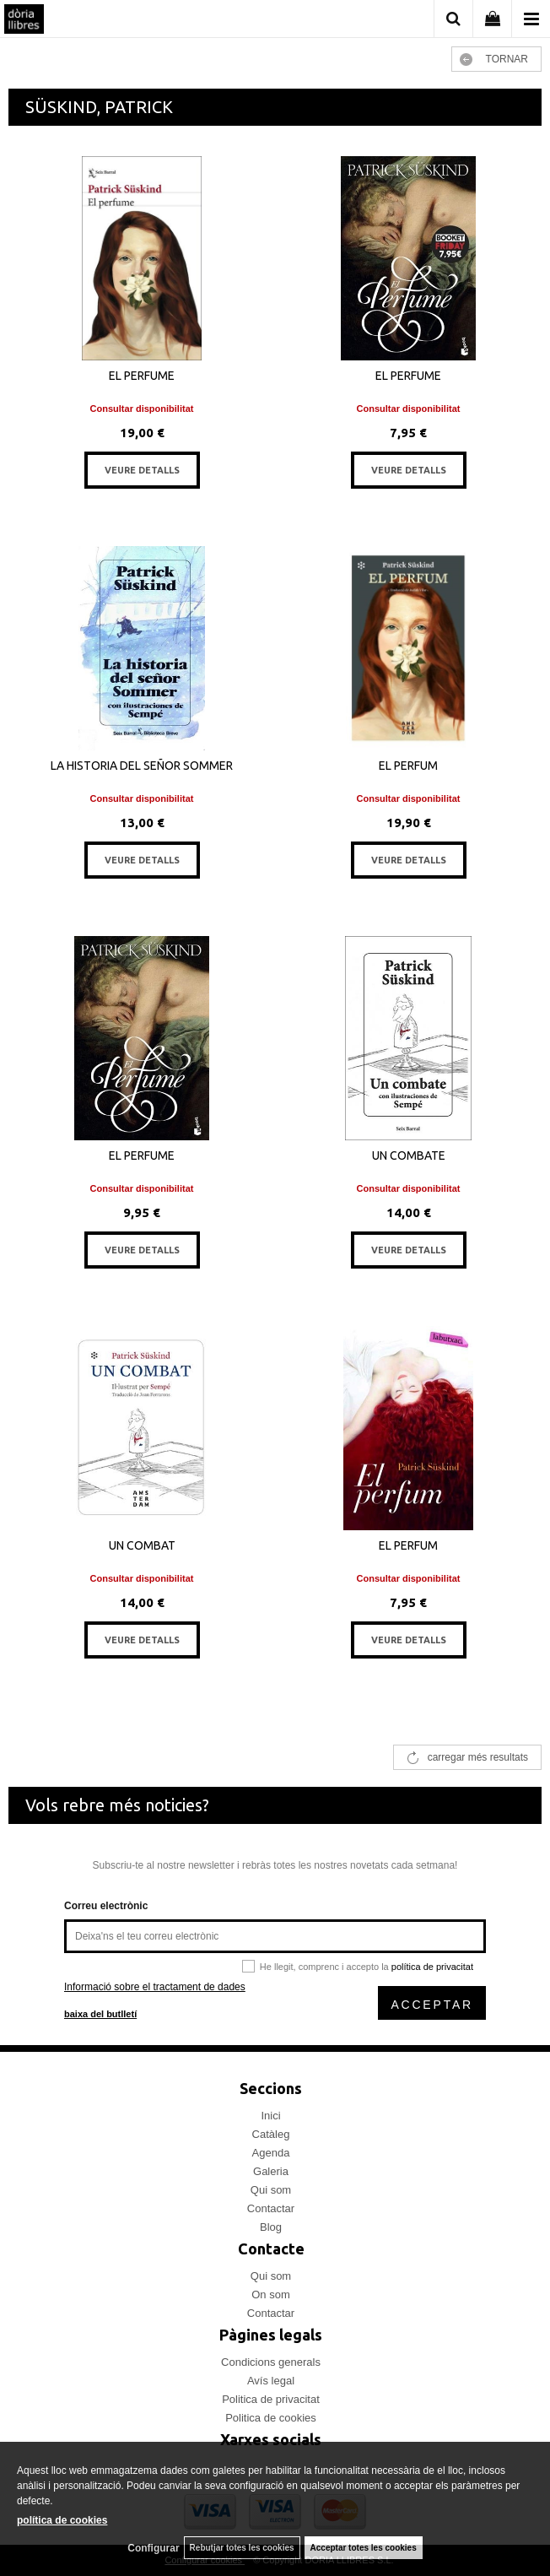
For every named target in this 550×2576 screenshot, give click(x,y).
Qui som (271, 2190)
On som (270, 2294)
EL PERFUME (142, 375)
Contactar (270, 2208)
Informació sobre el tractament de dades (154, 1987)
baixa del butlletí (100, 2014)
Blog (271, 2227)
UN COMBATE (408, 1155)
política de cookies (62, 2520)
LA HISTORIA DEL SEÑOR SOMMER (142, 765)
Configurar (153, 2548)
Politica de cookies (270, 2417)
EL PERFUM (408, 765)
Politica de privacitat (271, 2399)
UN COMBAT (142, 1545)
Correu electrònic (106, 1906)
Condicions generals (271, 2362)
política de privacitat (432, 1967)
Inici (270, 2115)
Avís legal (270, 2380)
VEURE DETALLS (142, 470)
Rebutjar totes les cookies (242, 2547)
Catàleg (271, 2134)
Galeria (270, 2171)
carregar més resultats (478, 1757)
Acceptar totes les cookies (363, 2547)
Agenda (271, 2152)
